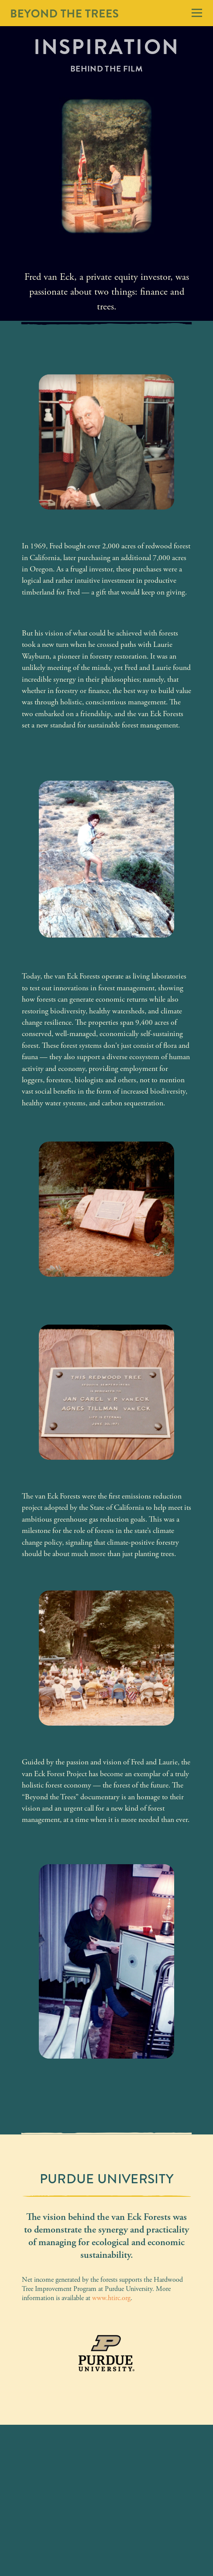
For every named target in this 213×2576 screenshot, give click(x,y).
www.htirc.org (111, 2298)
